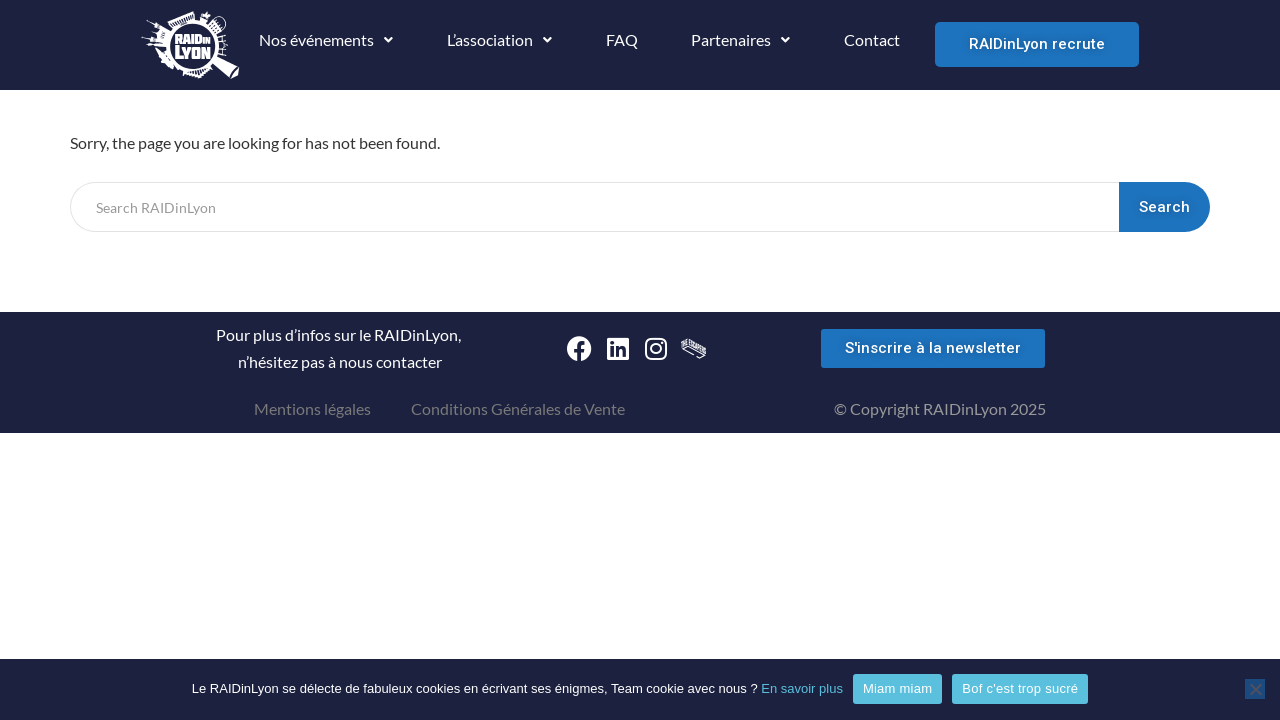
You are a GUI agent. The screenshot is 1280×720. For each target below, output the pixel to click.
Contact (872, 39)
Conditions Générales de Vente (518, 408)
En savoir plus (802, 688)
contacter (409, 361)
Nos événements (326, 39)
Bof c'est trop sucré (1020, 688)
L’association (499, 39)
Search (1164, 207)
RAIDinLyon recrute (1037, 44)
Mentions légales (312, 408)
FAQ (622, 39)
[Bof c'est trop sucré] (1255, 689)
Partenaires (740, 39)
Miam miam (897, 688)
